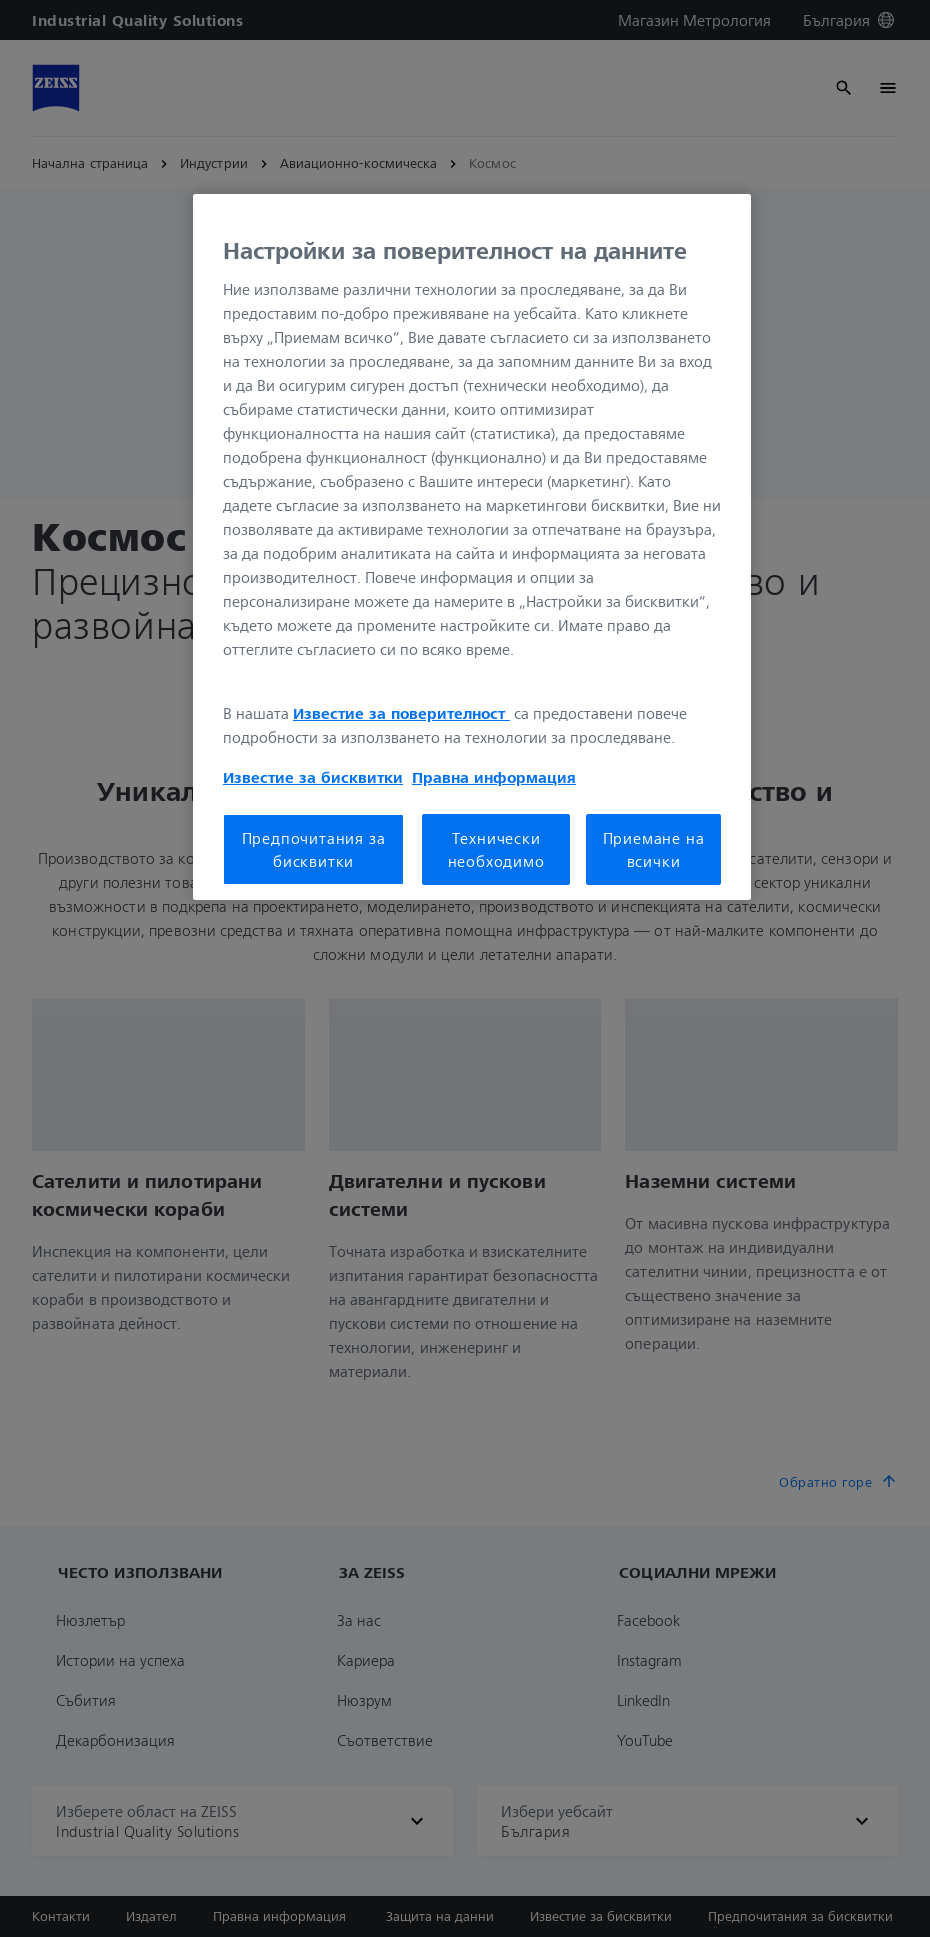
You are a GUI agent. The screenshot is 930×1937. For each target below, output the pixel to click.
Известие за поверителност (401, 713)
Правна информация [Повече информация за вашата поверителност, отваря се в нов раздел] (494, 777)
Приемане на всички (654, 849)
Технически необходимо (496, 849)
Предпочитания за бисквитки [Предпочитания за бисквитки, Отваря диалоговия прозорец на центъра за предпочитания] (314, 849)
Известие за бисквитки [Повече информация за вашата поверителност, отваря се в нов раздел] (313, 777)
